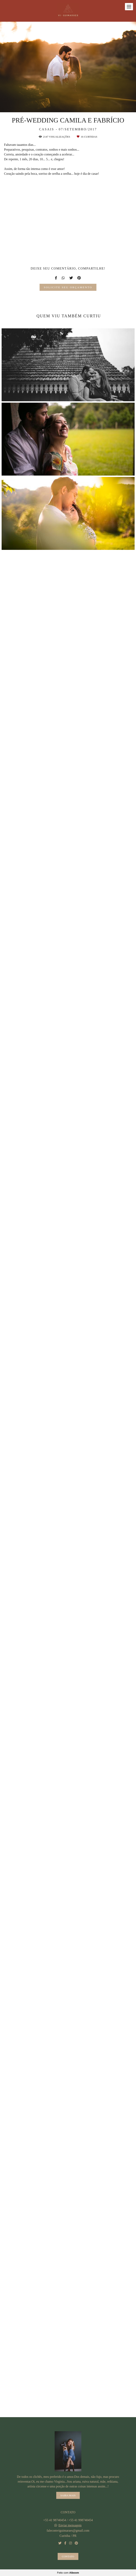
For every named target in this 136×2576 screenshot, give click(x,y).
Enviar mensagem (70, 2525)
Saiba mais (68, 2495)
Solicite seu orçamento (68, 2105)
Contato (68, 2556)
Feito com (68, 2572)
